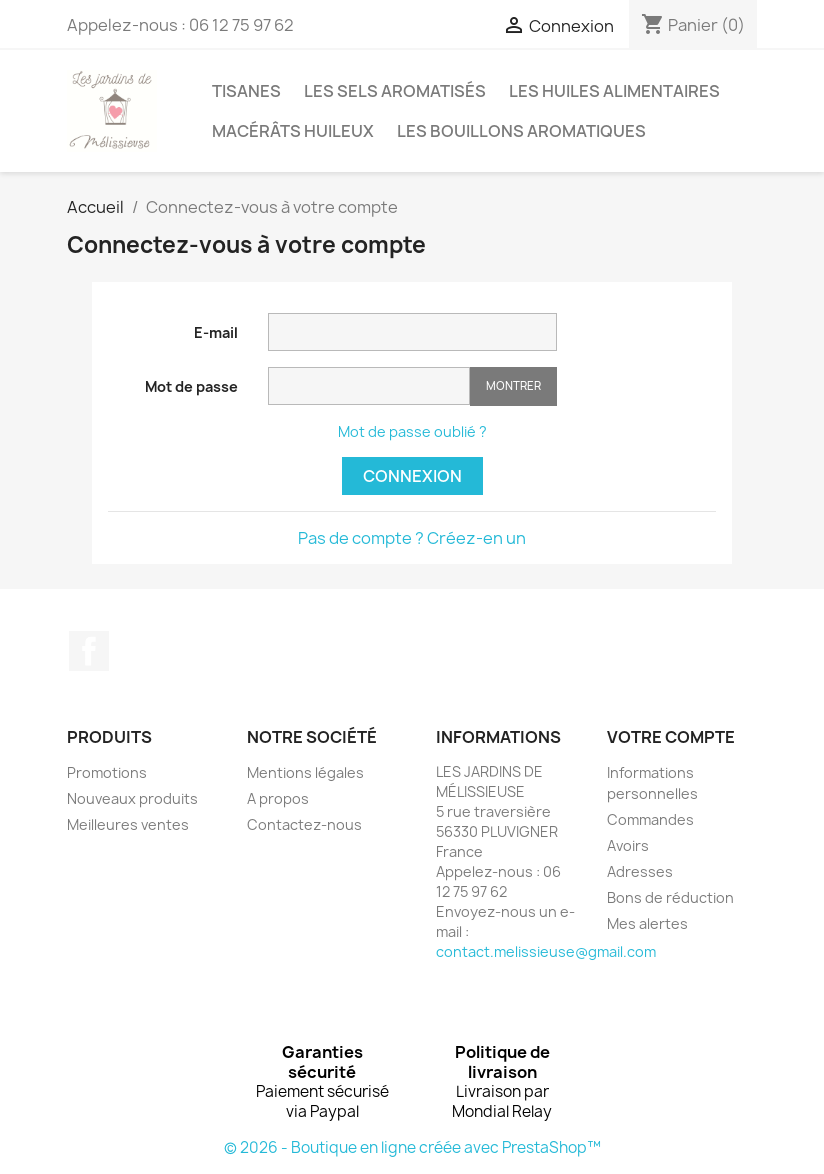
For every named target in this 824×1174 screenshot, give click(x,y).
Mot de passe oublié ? (412, 431)
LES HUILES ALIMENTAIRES (614, 91)
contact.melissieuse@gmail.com (546, 951)
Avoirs (628, 845)
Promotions (107, 772)
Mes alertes (647, 923)
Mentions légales (305, 772)
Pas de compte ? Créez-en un (412, 538)
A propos (278, 798)
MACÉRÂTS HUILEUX (293, 131)
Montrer (513, 385)
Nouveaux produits (132, 798)
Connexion (412, 476)
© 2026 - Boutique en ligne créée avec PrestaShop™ (412, 1147)
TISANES (246, 91)
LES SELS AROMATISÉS (395, 91)
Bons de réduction (670, 897)
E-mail (216, 332)
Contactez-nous (304, 824)
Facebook (89, 651)
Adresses (640, 871)
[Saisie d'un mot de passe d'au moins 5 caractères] (369, 386)
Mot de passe (191, 386)
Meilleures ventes (128, 824)
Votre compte (671, 737)
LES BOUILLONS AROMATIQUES (521, 131)
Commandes (650, 819)
